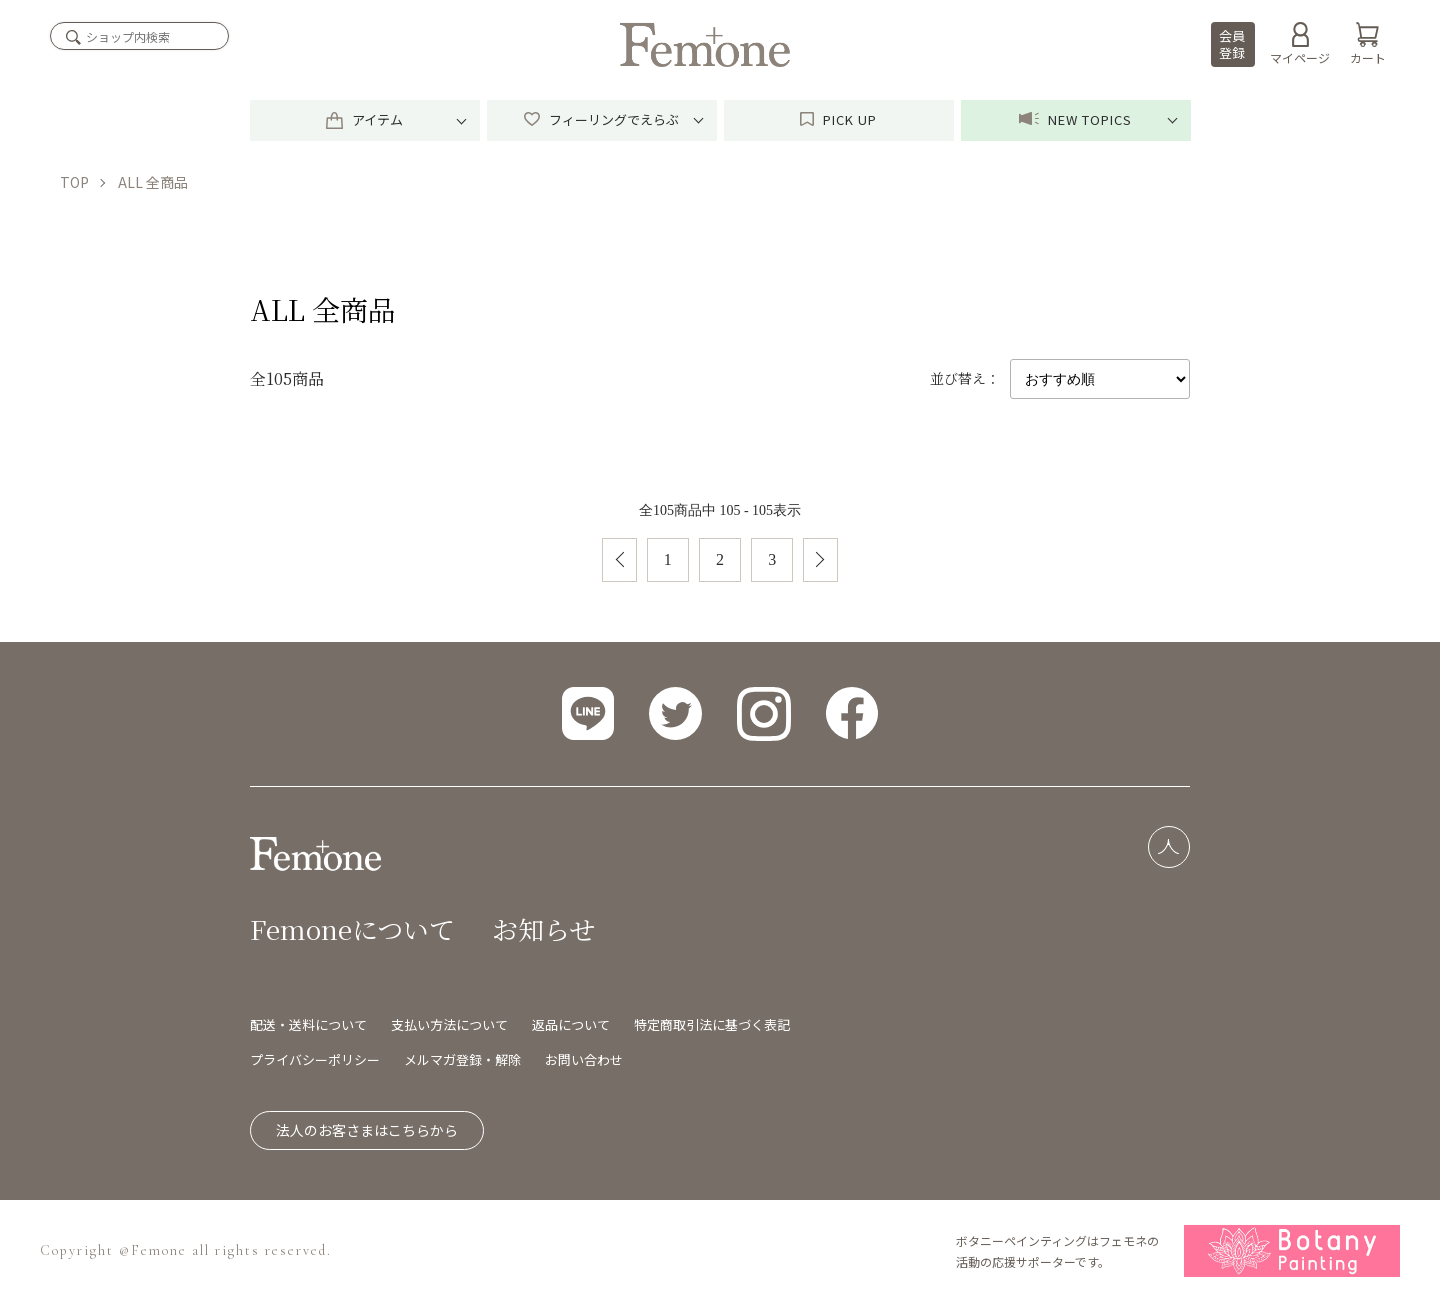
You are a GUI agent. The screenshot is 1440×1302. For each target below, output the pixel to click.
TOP (74, 182)
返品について (571, 1024)
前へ (619, 560)
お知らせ (543, 928)
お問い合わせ (584, 1059)
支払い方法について (449, 1024)
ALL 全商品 (153, 182)
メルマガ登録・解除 (462, 1059)
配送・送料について (308, 1024)
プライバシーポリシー (315, 1059)
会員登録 (1232, 44)
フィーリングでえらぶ (601, 119)
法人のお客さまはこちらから (367, 1130)
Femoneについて (352, 928)
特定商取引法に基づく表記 (712, 1024)
